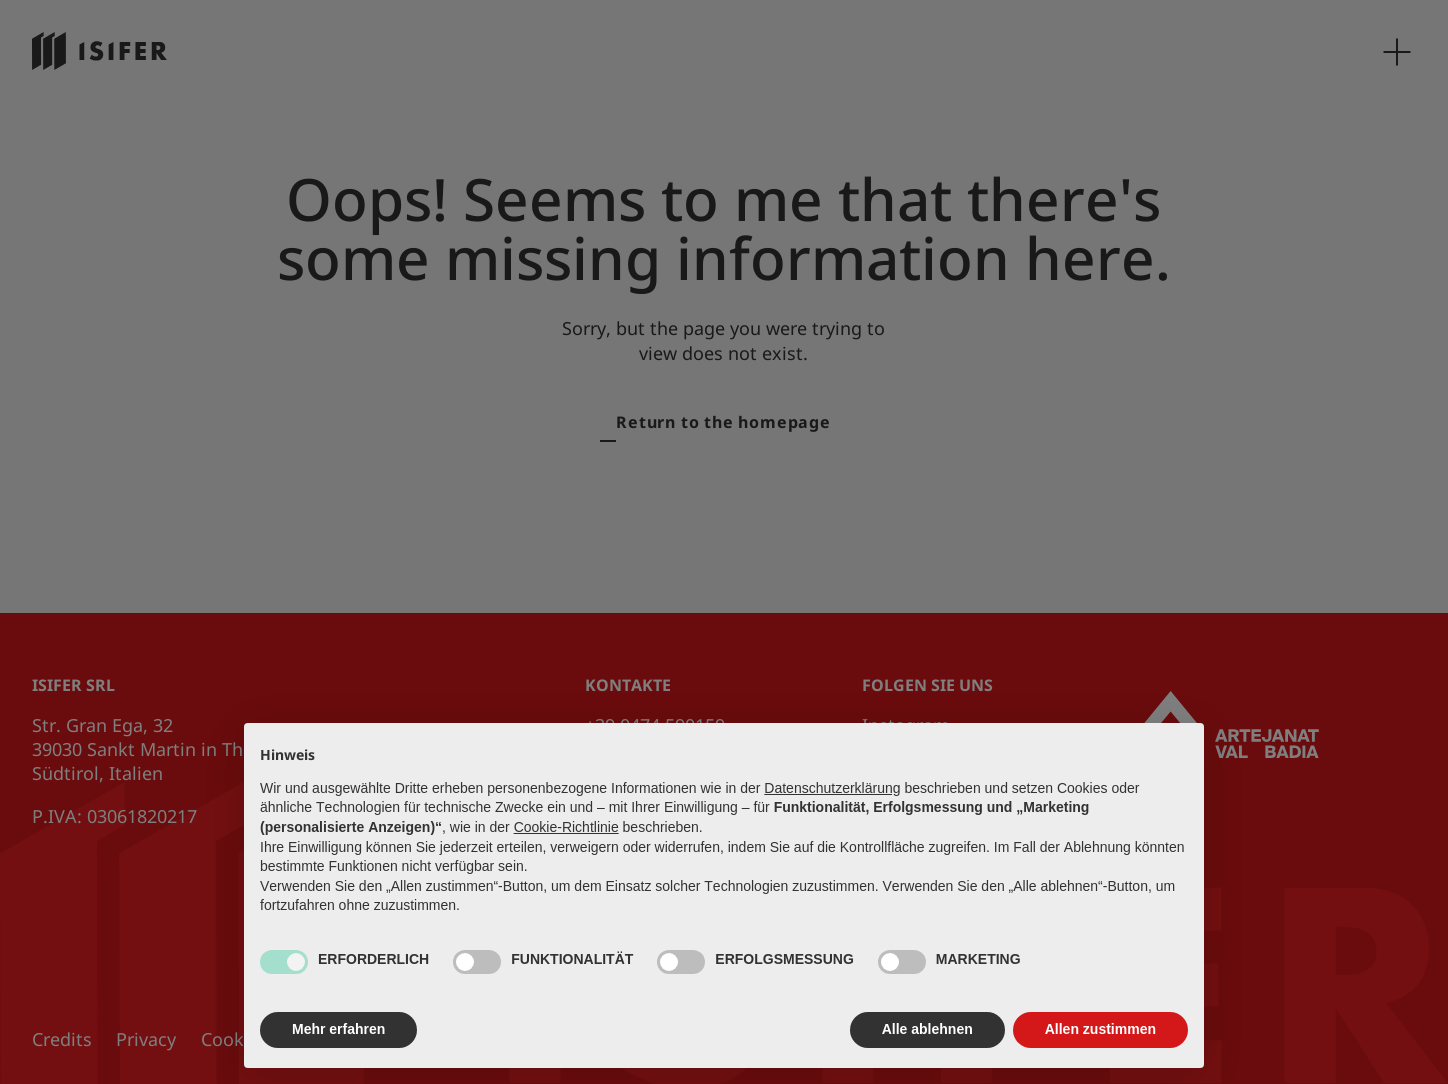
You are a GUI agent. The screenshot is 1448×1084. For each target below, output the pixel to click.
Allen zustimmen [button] (1100, 1029)
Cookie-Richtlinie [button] (566, 827)
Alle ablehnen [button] (927, 1029)
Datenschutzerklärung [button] (832, 788)
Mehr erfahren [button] (338, 1029)
